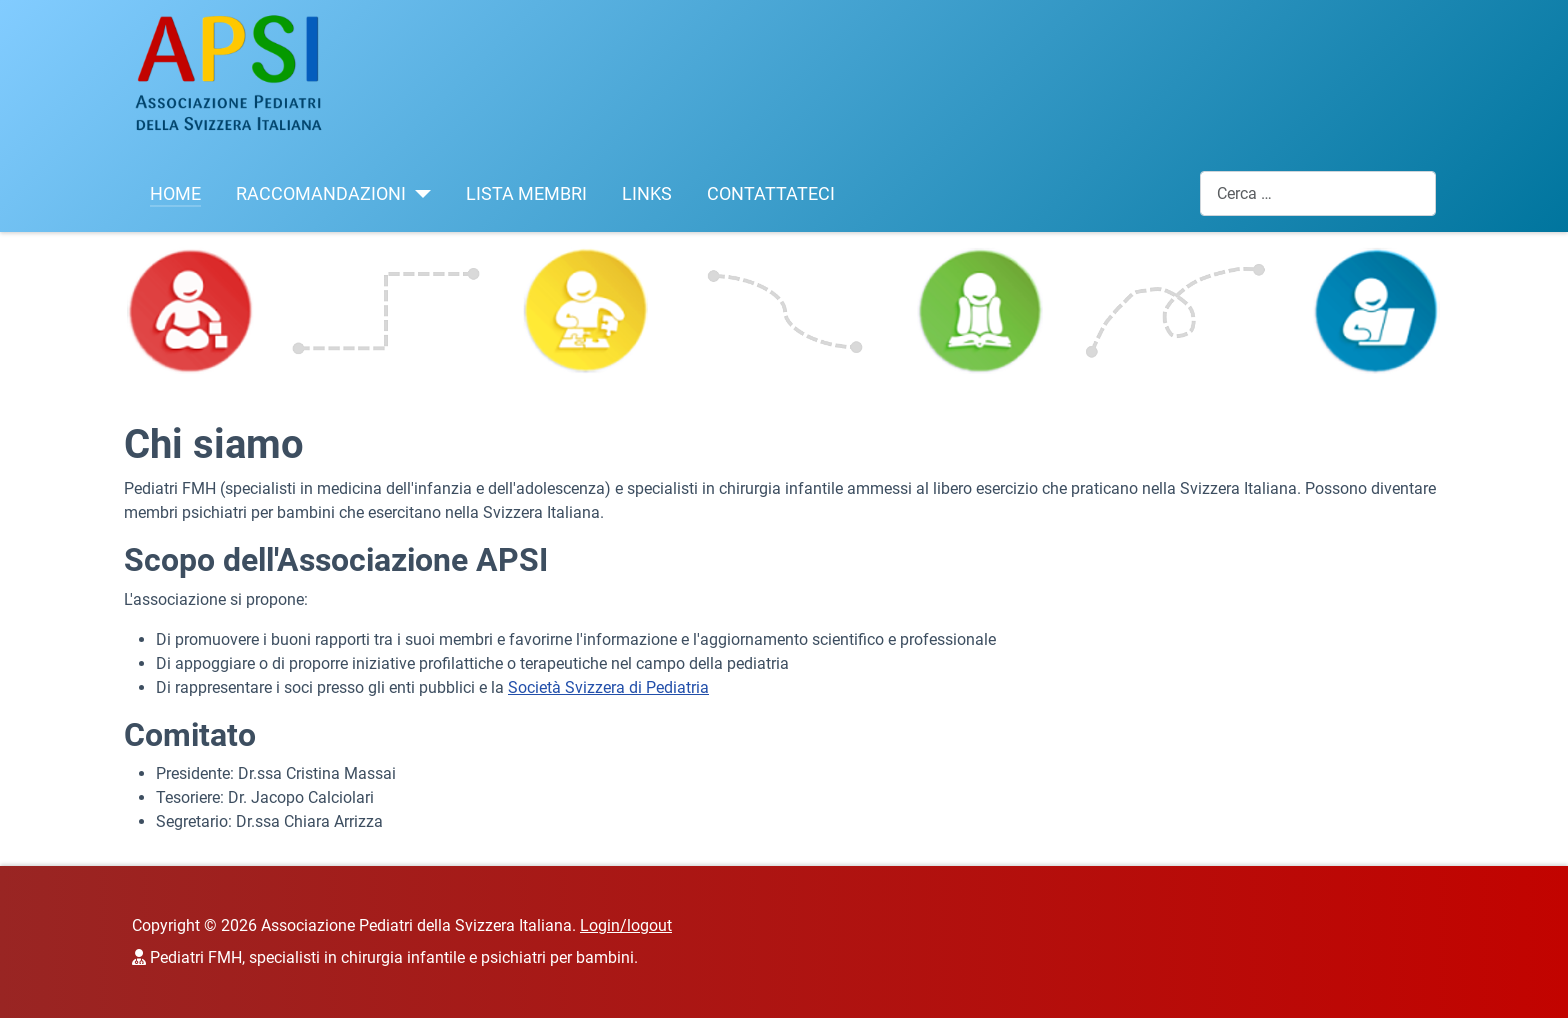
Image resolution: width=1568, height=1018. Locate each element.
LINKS (647, 194)
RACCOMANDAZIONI (321, 194)
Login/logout (626, 925)
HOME (175, 194)
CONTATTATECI (771, 194)
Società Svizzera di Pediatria (608, 687)
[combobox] (1318, 193)
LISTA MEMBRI (526, 194)
